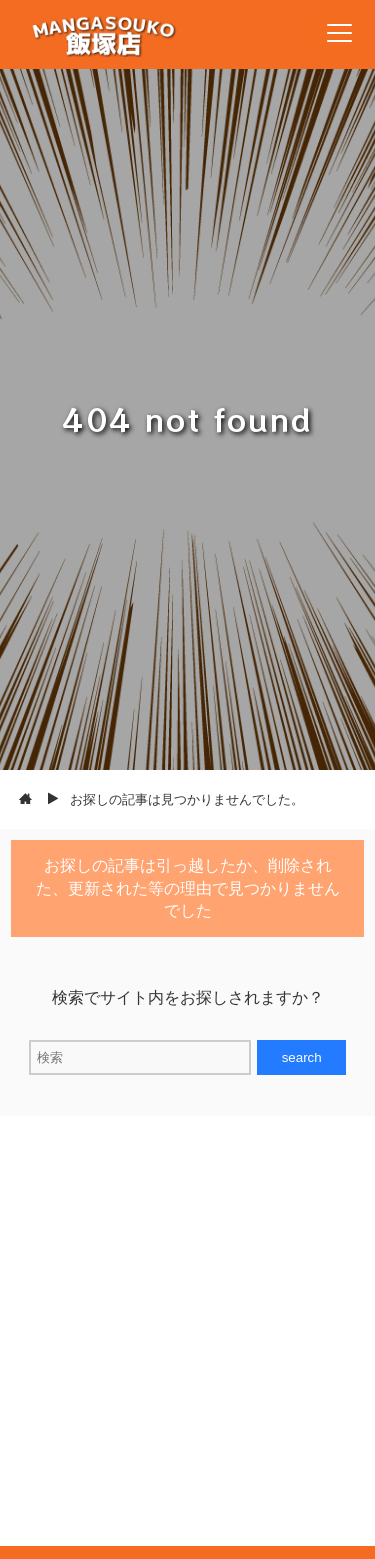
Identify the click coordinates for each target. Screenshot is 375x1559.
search (302, 1057)
